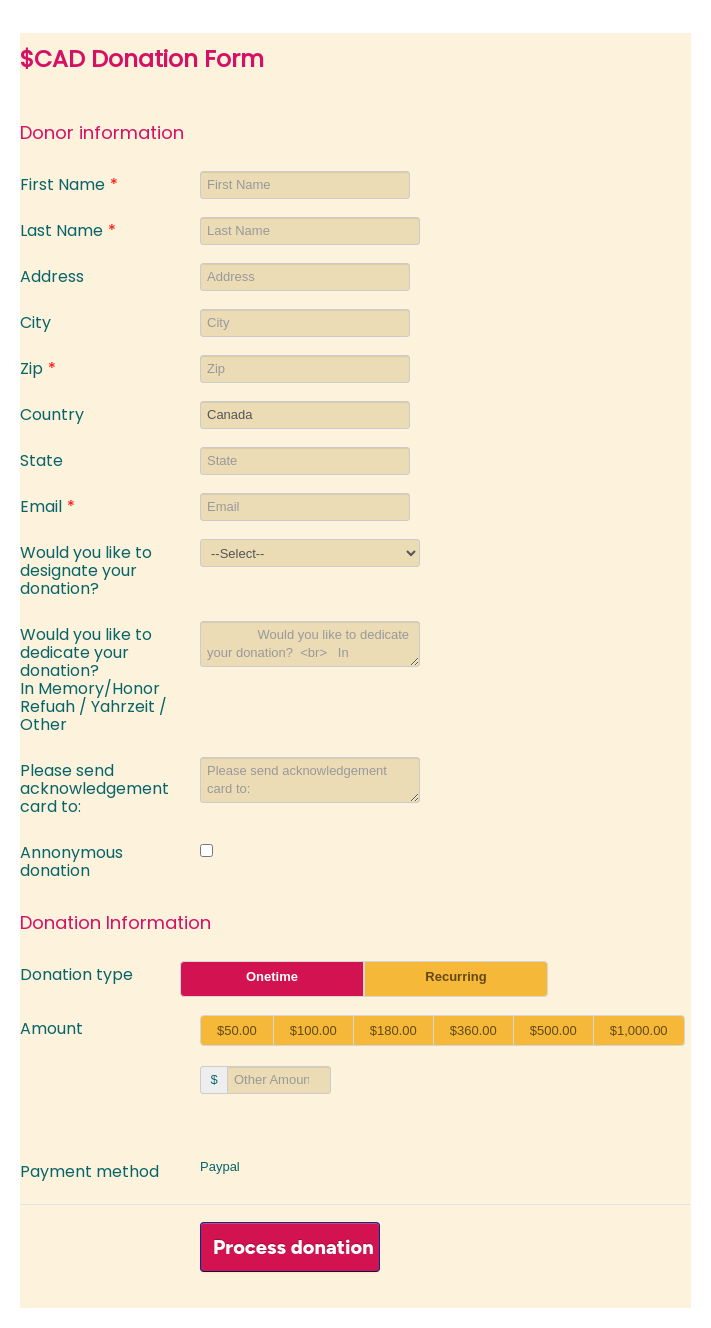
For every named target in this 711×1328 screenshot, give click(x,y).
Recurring (455, 976)
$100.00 (313, 1030)
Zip (38, 367)
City (35, 321)
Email (47, 505)
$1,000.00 (639, 1030)
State (41, 459)
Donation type (76, 973)
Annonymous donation (71, 860)
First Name (69, 183)
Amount (51, 1027)
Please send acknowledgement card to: (94, 787)
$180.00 (393, 1030)
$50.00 (237, 1030)
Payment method (89, 1170)
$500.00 (553, 1030)
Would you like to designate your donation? (86, 569)
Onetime (272, 976)
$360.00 (473, 1030)
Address (52, 275)
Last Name (68, 229)
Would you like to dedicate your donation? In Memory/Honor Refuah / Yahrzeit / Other (93, 678)
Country (52, 413)
